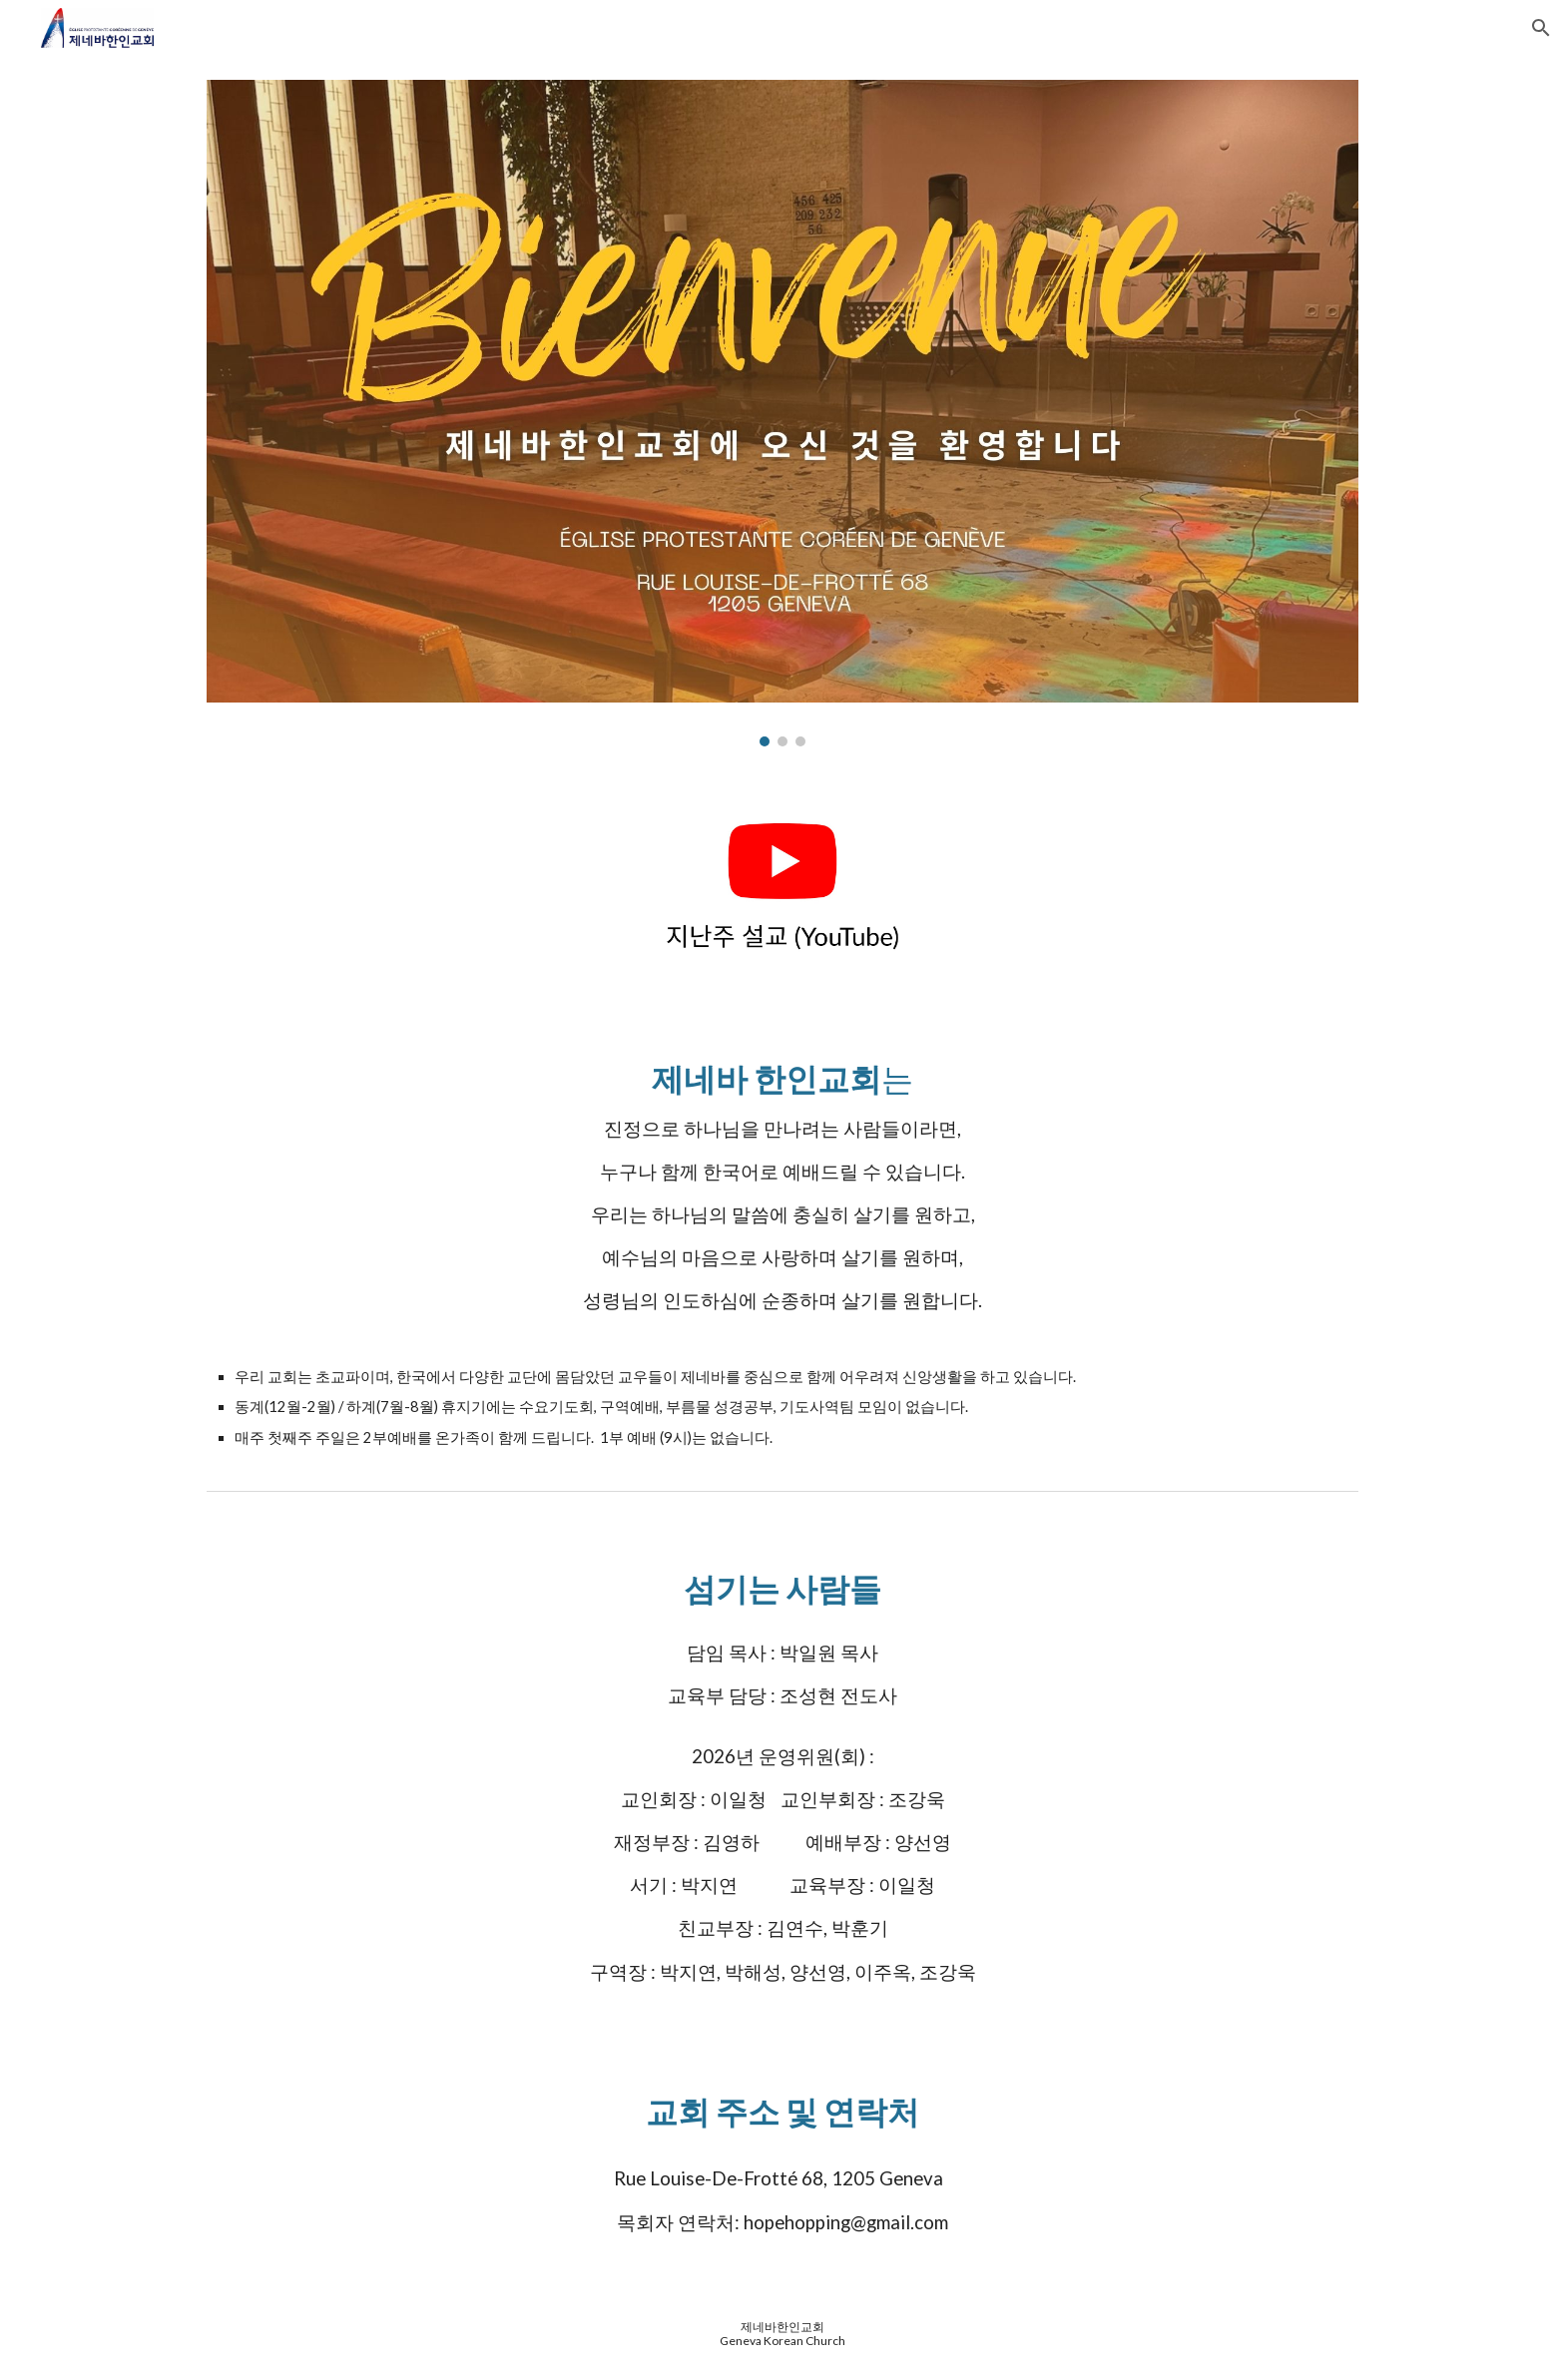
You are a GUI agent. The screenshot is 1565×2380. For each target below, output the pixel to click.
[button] (1541, 28)
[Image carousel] (782, 413)
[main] (782, 1234)
